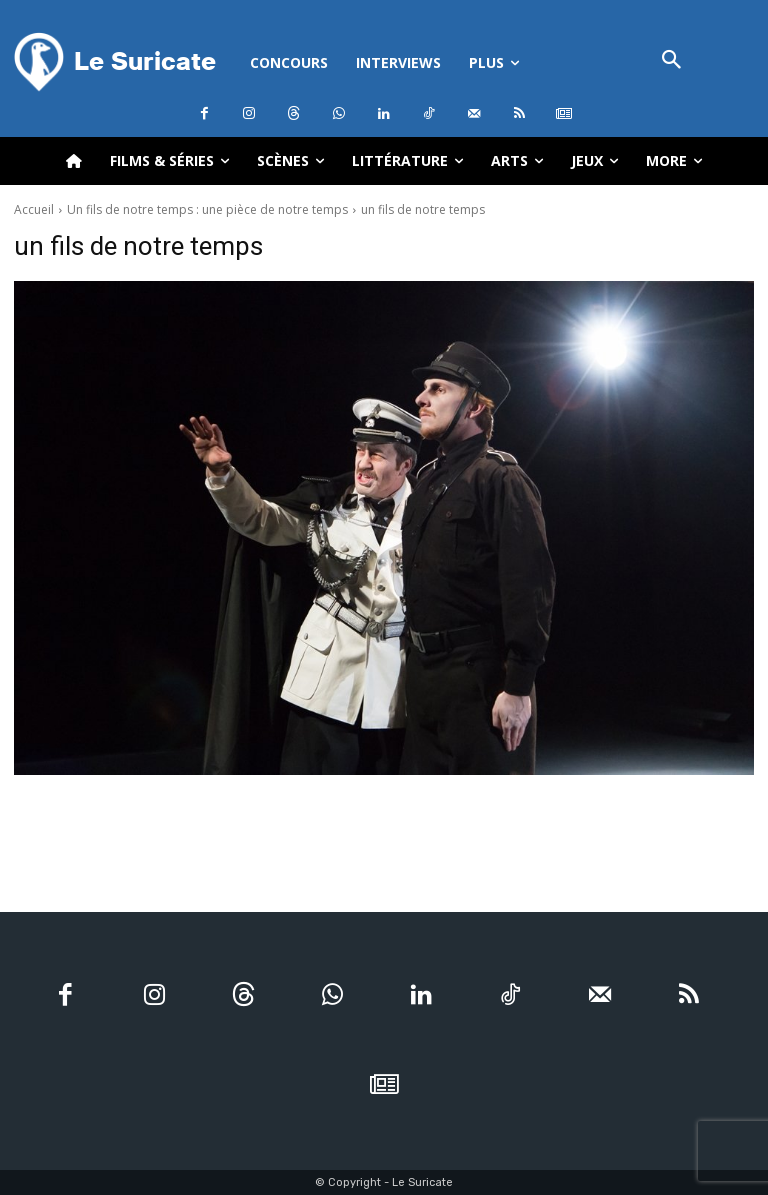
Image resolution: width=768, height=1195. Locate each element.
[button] (672, 61)
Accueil (34, 209)
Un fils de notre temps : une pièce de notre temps (207, 209)
